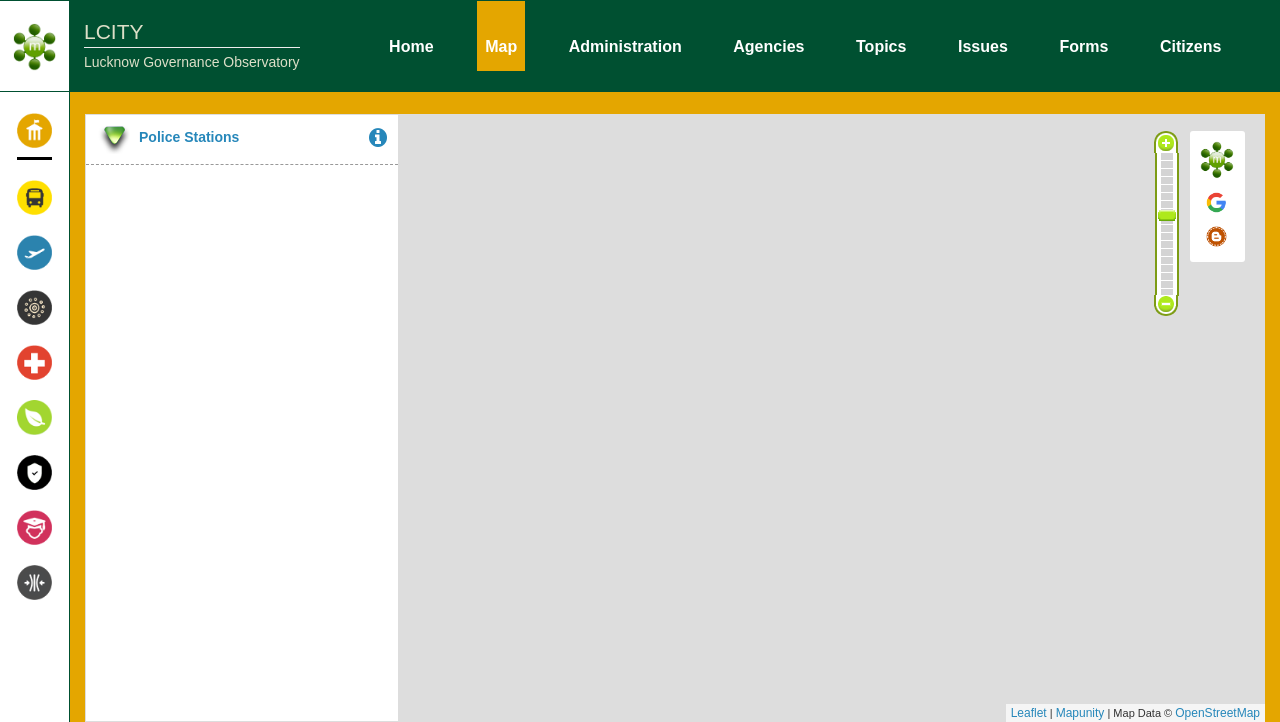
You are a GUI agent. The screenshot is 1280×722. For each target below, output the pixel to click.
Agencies (768, 45)
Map (501, 45)
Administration (625, 45)
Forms (1083, 45)
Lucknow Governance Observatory (192, 62)
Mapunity (1080, 713)
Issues (983, 45)
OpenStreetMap (1217, 713)
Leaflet (1029, 713)
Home (411, 45)
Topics (881, 45)
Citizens (1190, 45)
